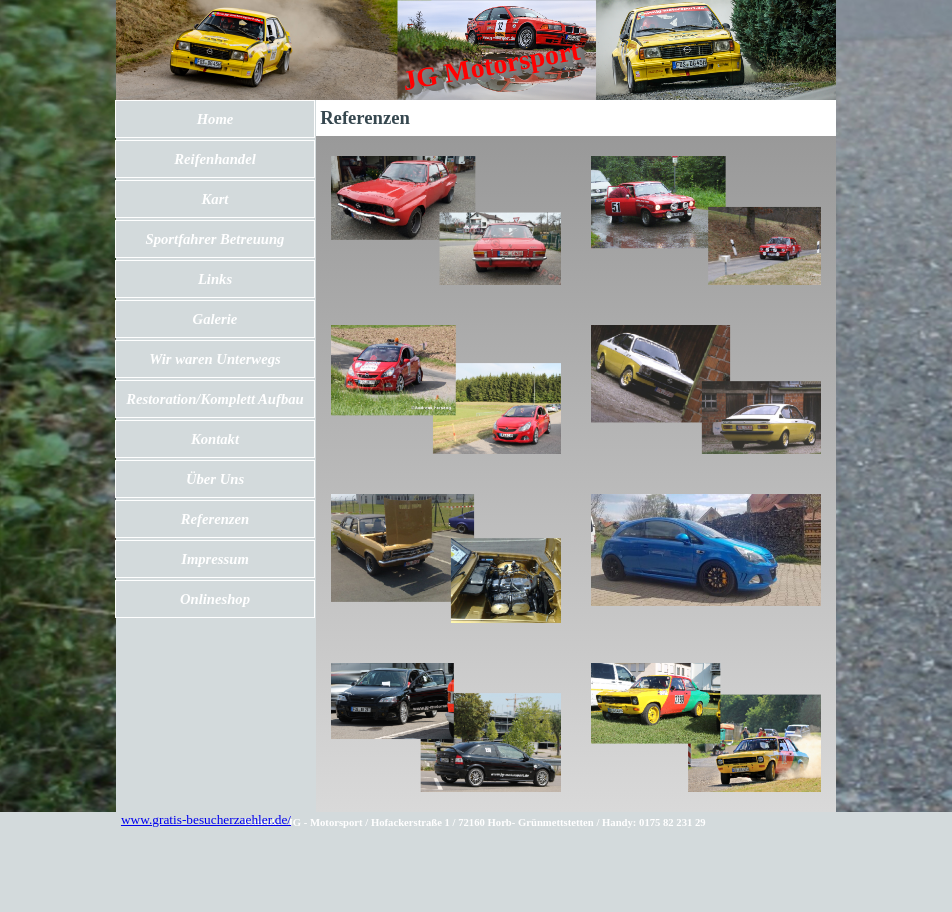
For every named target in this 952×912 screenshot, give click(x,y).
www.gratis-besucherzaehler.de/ (206, 819)
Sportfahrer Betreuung (215, 239)
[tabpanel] (474, 822)
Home (215, 119)
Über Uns (215, 479)
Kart (215, 199)
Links (215, 279)
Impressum (215, 559)
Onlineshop (215, 599)
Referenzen (215, 519)
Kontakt (215, 439)
